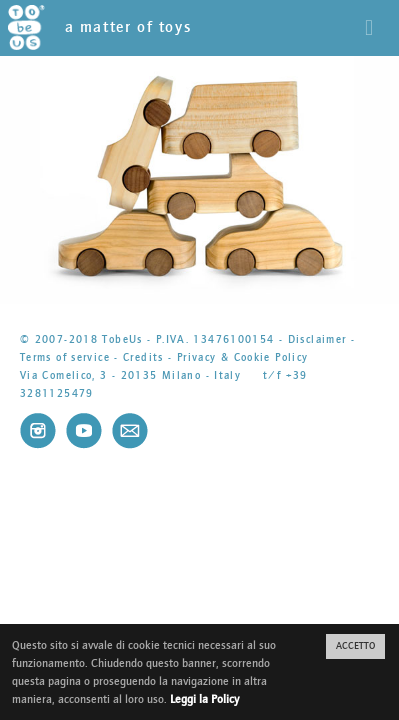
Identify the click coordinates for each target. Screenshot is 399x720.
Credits (143, 357)
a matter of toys (99, 27)
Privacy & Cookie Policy (243, 357)
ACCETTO (355, 646)
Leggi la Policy (204, 699)
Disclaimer (317, 339)
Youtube (84, 431)
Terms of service (65, 357)
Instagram (38, 431)
